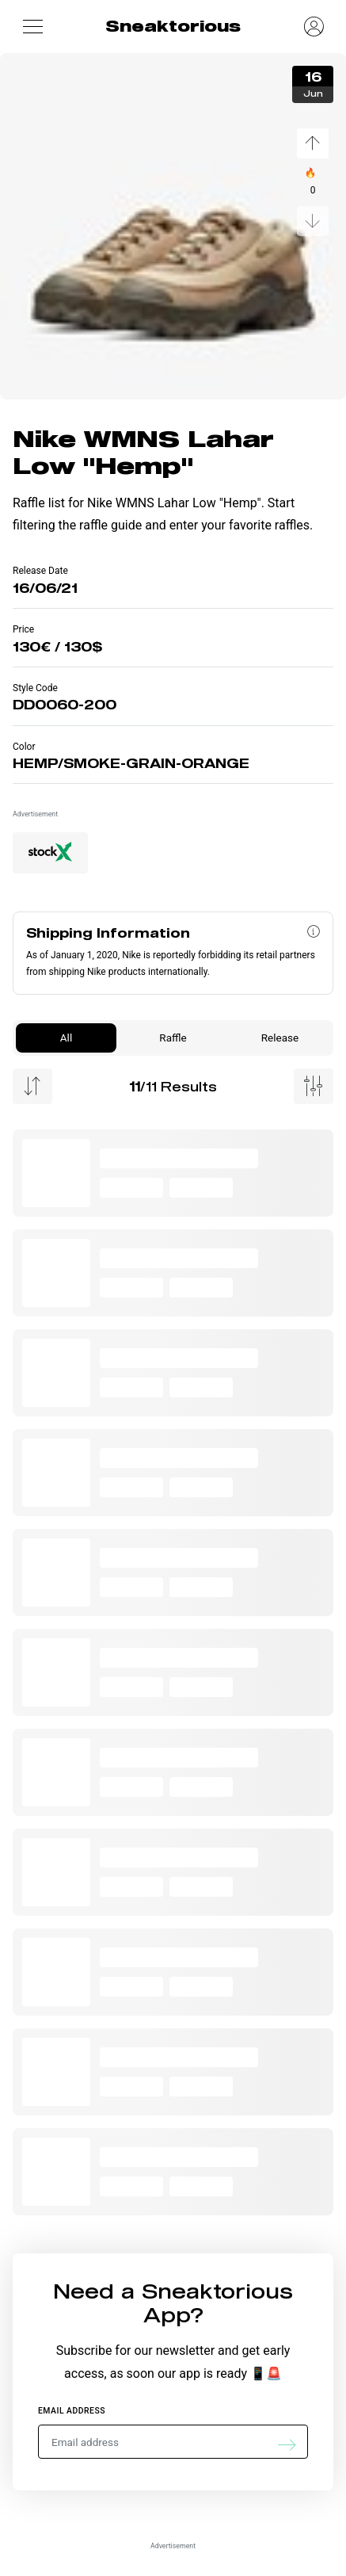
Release (279, 1037)
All (66, 1037)
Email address (71, 2411)
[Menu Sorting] (32, 1085)
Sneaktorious (173, 26)
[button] (32, 26)
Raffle (172, 1037)
